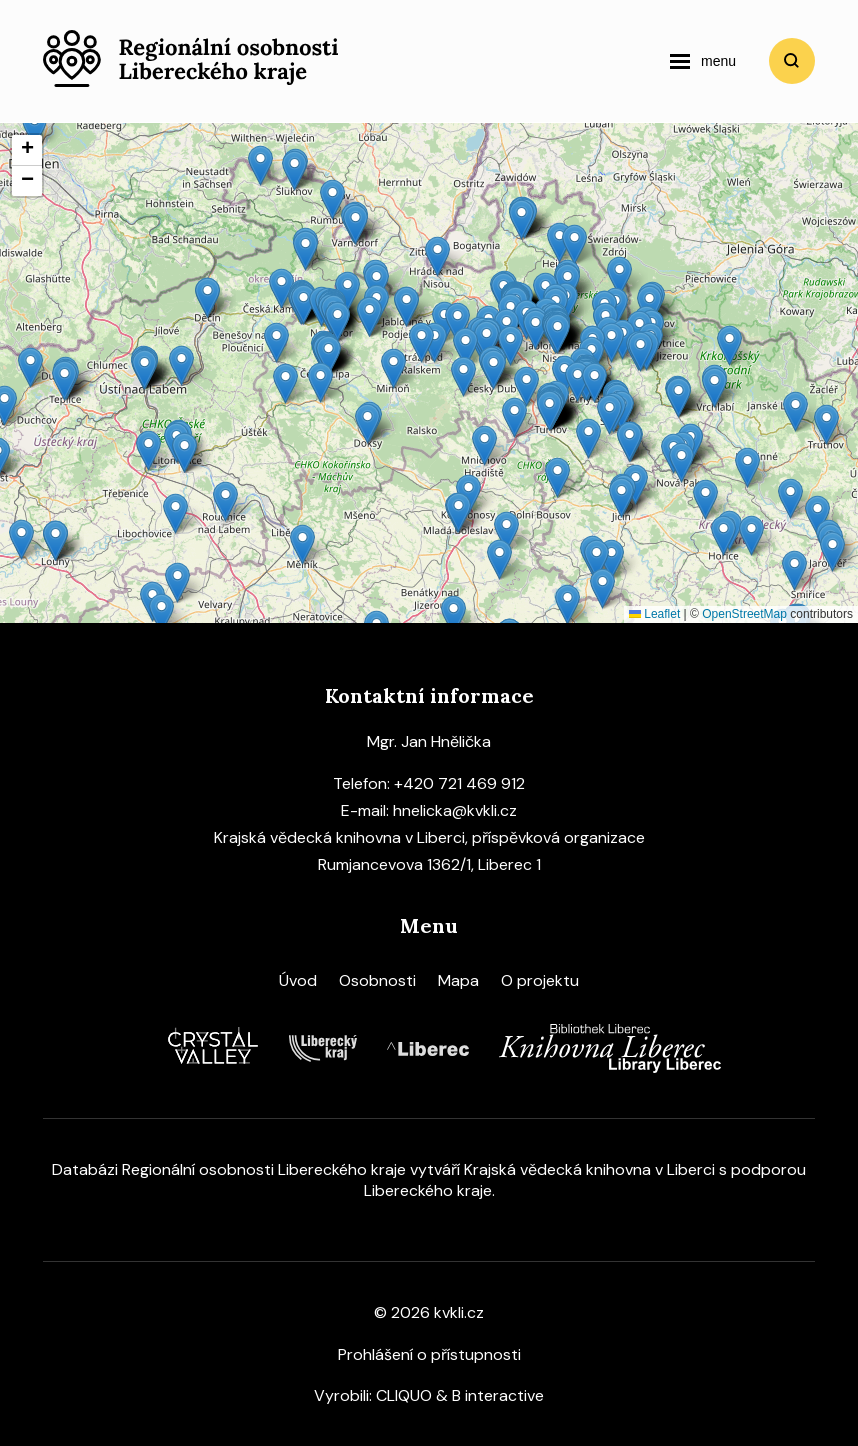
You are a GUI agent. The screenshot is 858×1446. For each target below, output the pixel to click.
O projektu (540, 980)
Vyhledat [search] (792, 61)
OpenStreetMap (744, 614)
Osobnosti (377, 980)
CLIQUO (404, 1395)
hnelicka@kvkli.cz (455, 810)
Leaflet (654, 614)
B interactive (498, 1395)
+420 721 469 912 (459, 783)
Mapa (458, 980)
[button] (499, 559)
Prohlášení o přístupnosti (429, 1354)
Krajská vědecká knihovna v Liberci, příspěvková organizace (429, 837)
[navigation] (703, 61)
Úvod (298, 980)
